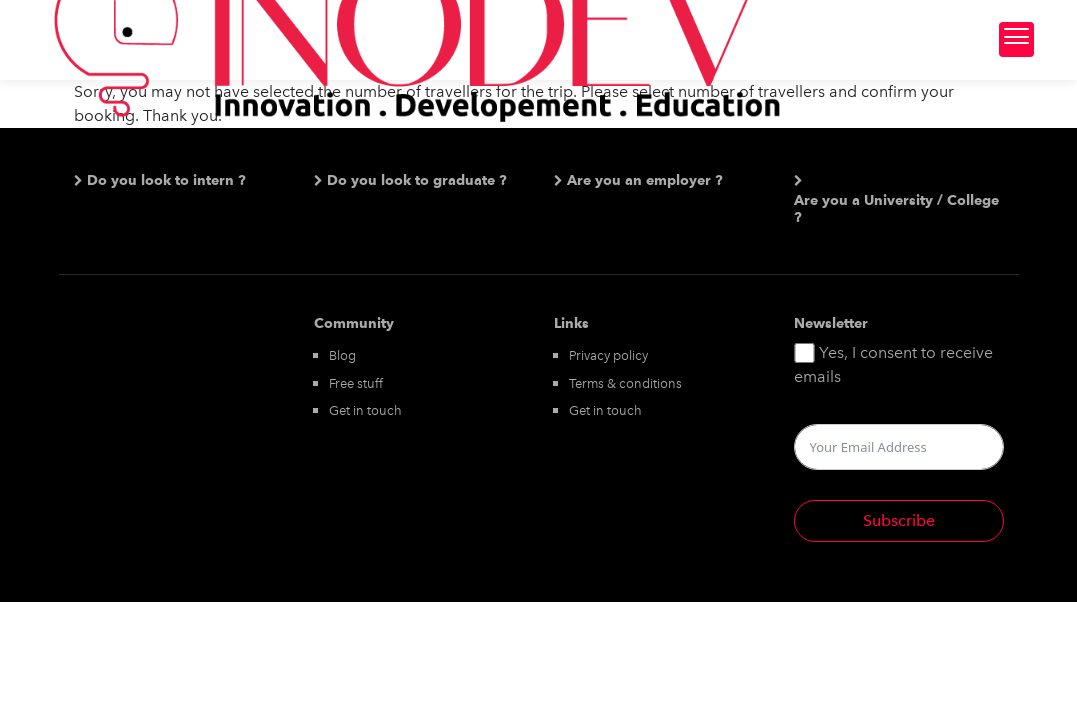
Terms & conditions (625, 383)
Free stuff (356, 383)
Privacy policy (608, 355)
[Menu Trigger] (1016, 39)
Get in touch (365, 410)
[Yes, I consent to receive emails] (804, 353)
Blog (342, 355)
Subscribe (899, 520)
